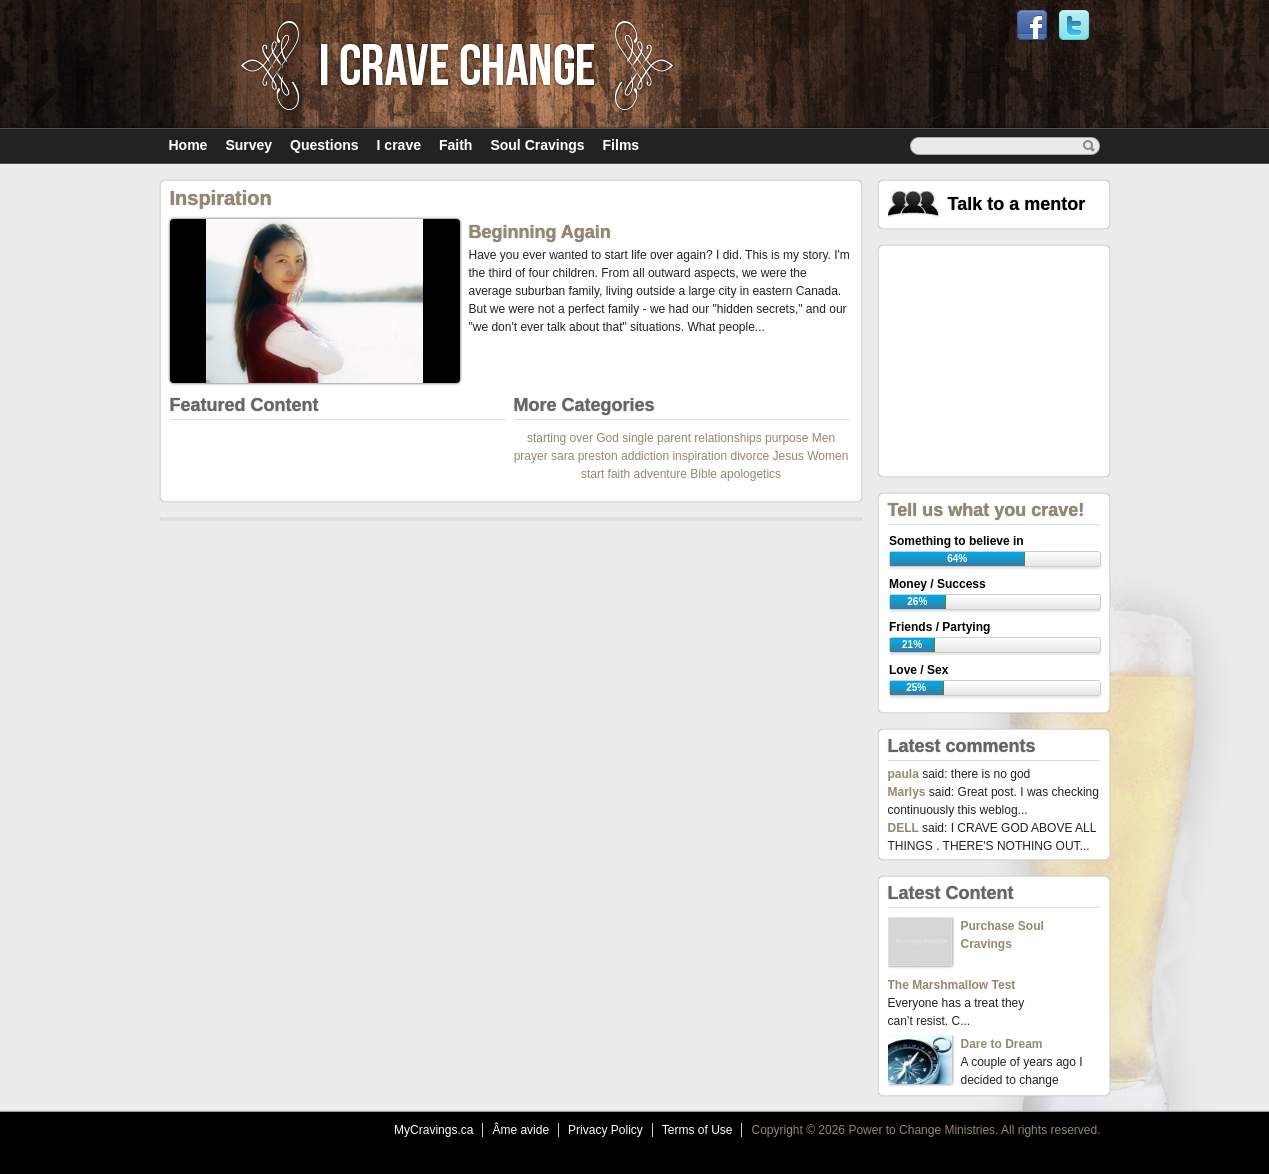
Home (188, 145)
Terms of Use (697, 1130)
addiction (645, 456)
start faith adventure (634, 474)
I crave (399, 145)
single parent (656, 438)
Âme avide (520, 1130)
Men (823, 438)
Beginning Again (540, 232)
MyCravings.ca (433, 1130)
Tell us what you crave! (986, 510)
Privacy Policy (605, 1130)
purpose (786, 438)
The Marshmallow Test (952, 985)
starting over (560, 438)
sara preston (584, 456)
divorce (749, 456)
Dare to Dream (1002, 1044)
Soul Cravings (537, 145)
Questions (324, 145)
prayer (531, 456)
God (607, 438)
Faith (455, 145)
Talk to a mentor (1017, 204)
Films (621, 145)
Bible (703, 474)
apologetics (750, 474)
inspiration (699, 456)
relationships (727, 438)
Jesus (788, 456)
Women (827, 456)
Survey (248, 145)
